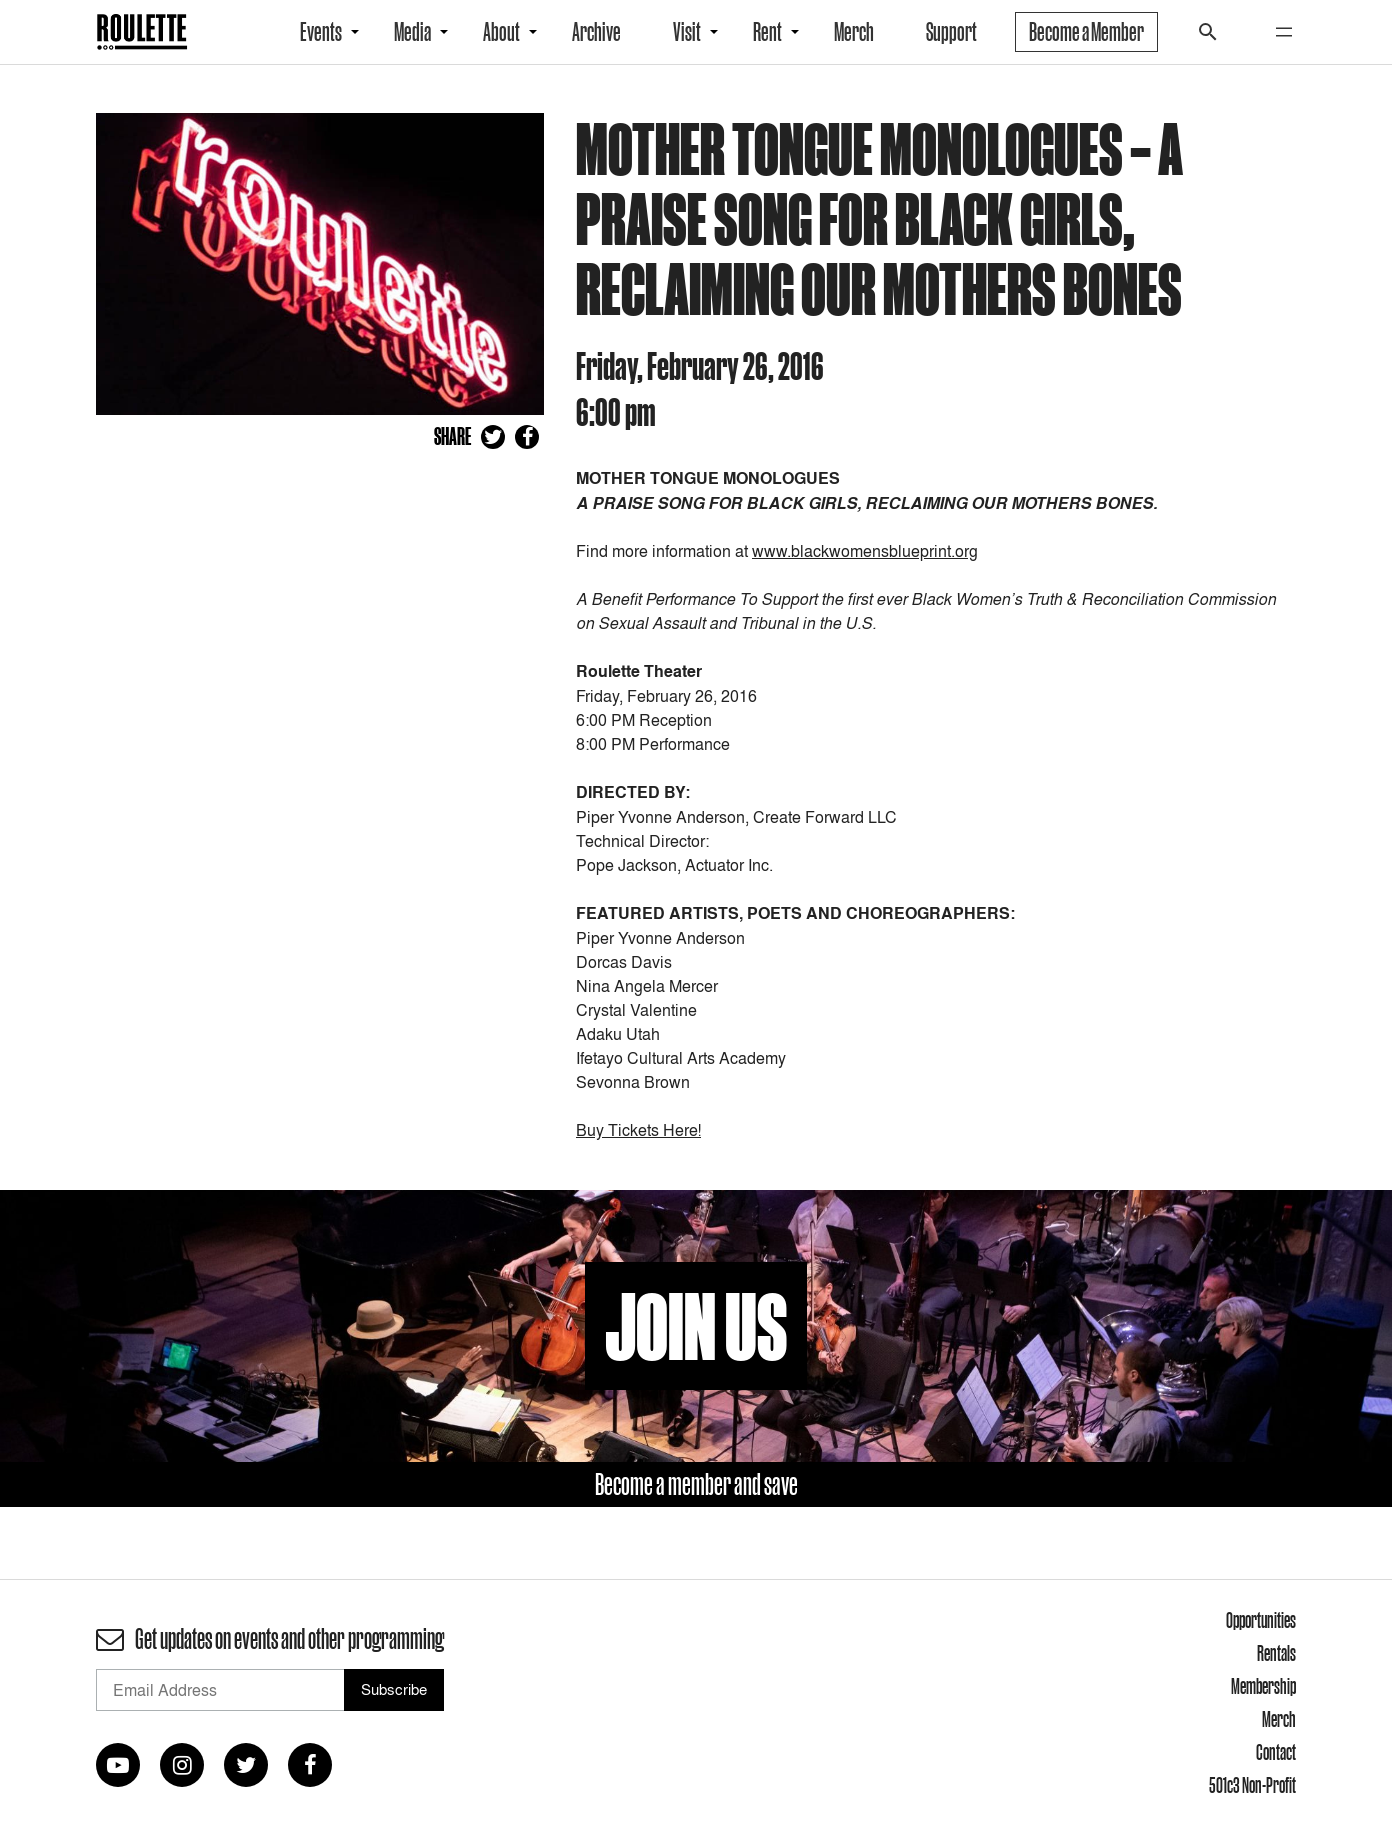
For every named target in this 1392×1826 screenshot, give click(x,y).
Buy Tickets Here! (638, 1130)
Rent (767, 32)
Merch (854, 32)
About (501, 32)
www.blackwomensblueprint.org (865, 551)
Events (321, 32)
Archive (596, 32)
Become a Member (1086, 32)
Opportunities (1261, 1620)
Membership (1263, 1686)
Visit (687, 32)
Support (951, 32)
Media (412, 32)
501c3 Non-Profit (1252, 1785)
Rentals (1276, 1653)
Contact (1276, 1752)
